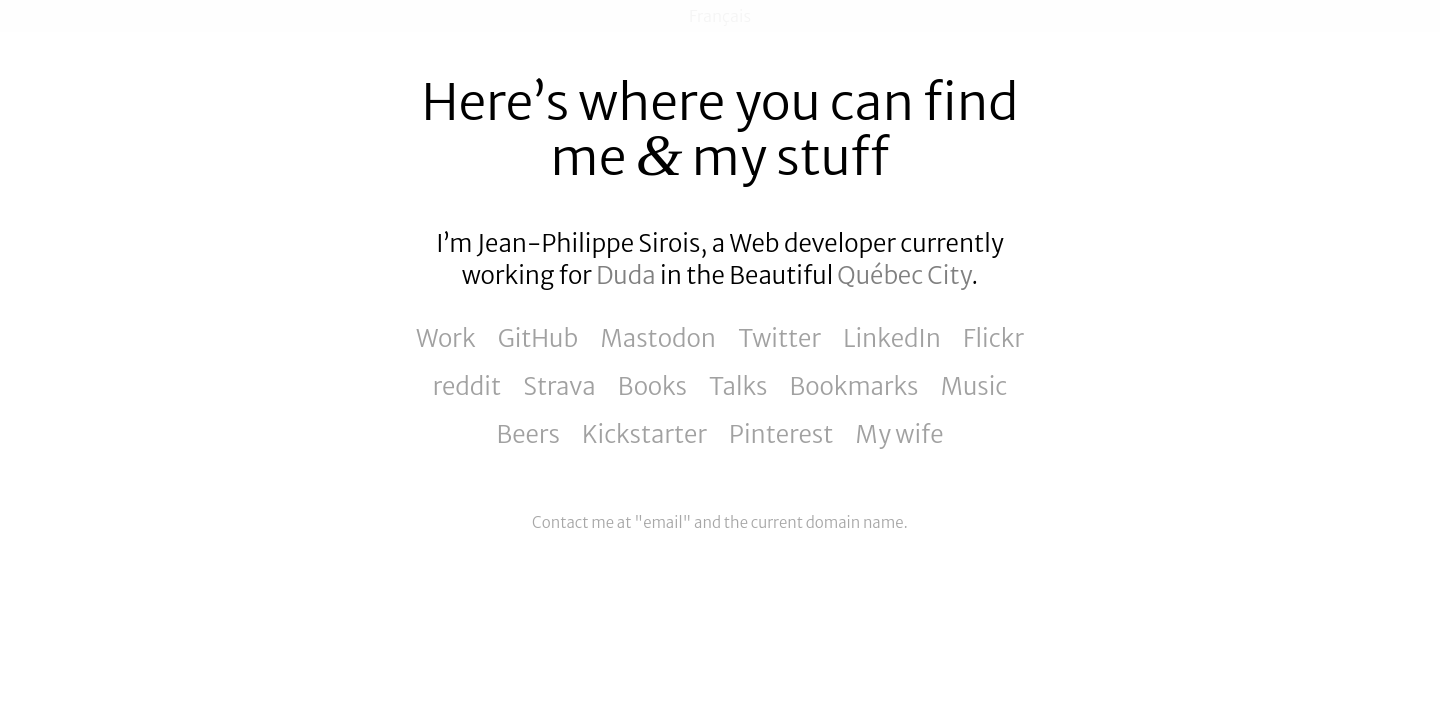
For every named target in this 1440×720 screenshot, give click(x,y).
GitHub (538, 338)
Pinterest (781, 434)
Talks (738, 386)
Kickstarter (644, 434)
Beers (527, 434)
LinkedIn (892, 338)
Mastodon (658, 338)
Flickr (993, 338)
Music (973, 386)
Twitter (779, 338)
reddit (467, 386)
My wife (899, 434)
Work (446, 338)
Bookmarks (854, 386)
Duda (625, 275)
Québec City (904, 275)
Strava (559, 386)
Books (652, 386)
